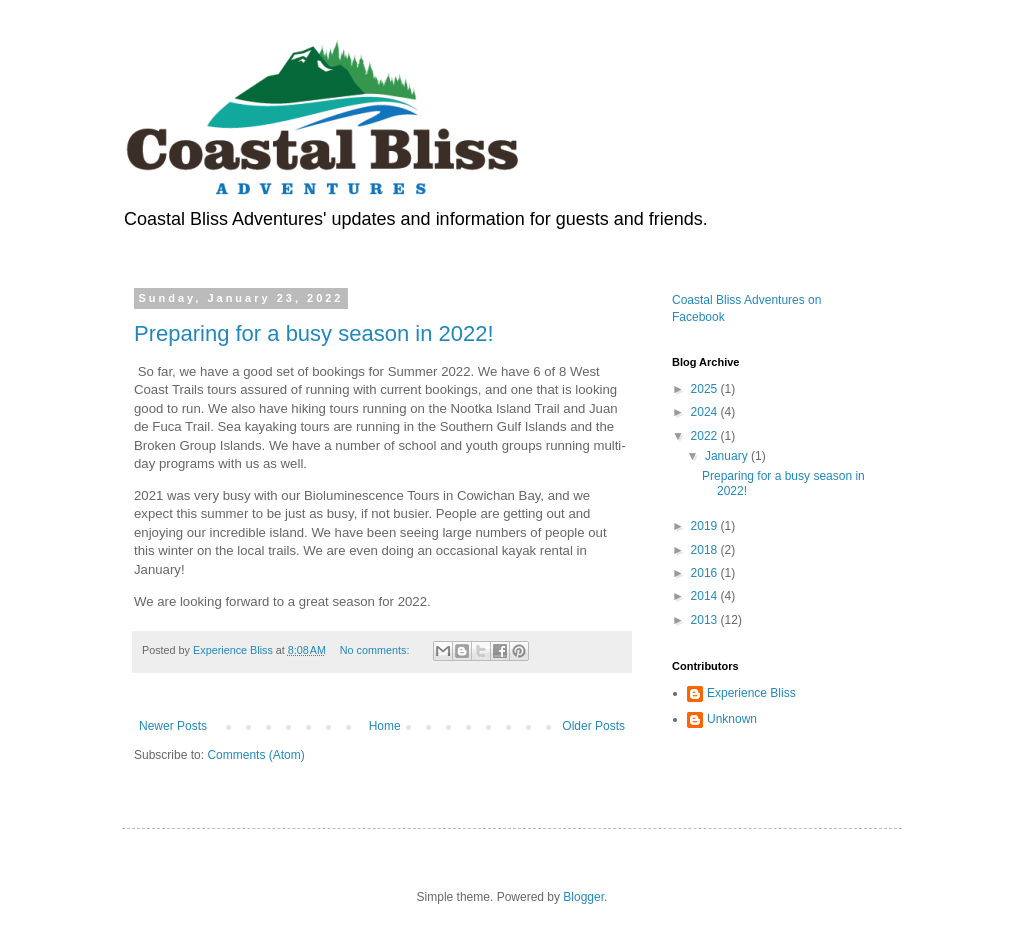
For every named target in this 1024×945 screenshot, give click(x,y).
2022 (706, 436)
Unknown (732, 719)
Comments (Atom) (255, 755)
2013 (706, 620)
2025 (706, 389)
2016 (706, 573)
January (728, 456)
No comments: (376, 650)
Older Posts (593, 726)
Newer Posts (173, 726)
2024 (706, 412)
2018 (706, 550)
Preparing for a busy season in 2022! (314, 333)
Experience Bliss (751, 693)
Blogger (583, 897)
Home (385, 726)
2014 (706, 596)
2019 (706, 526)
